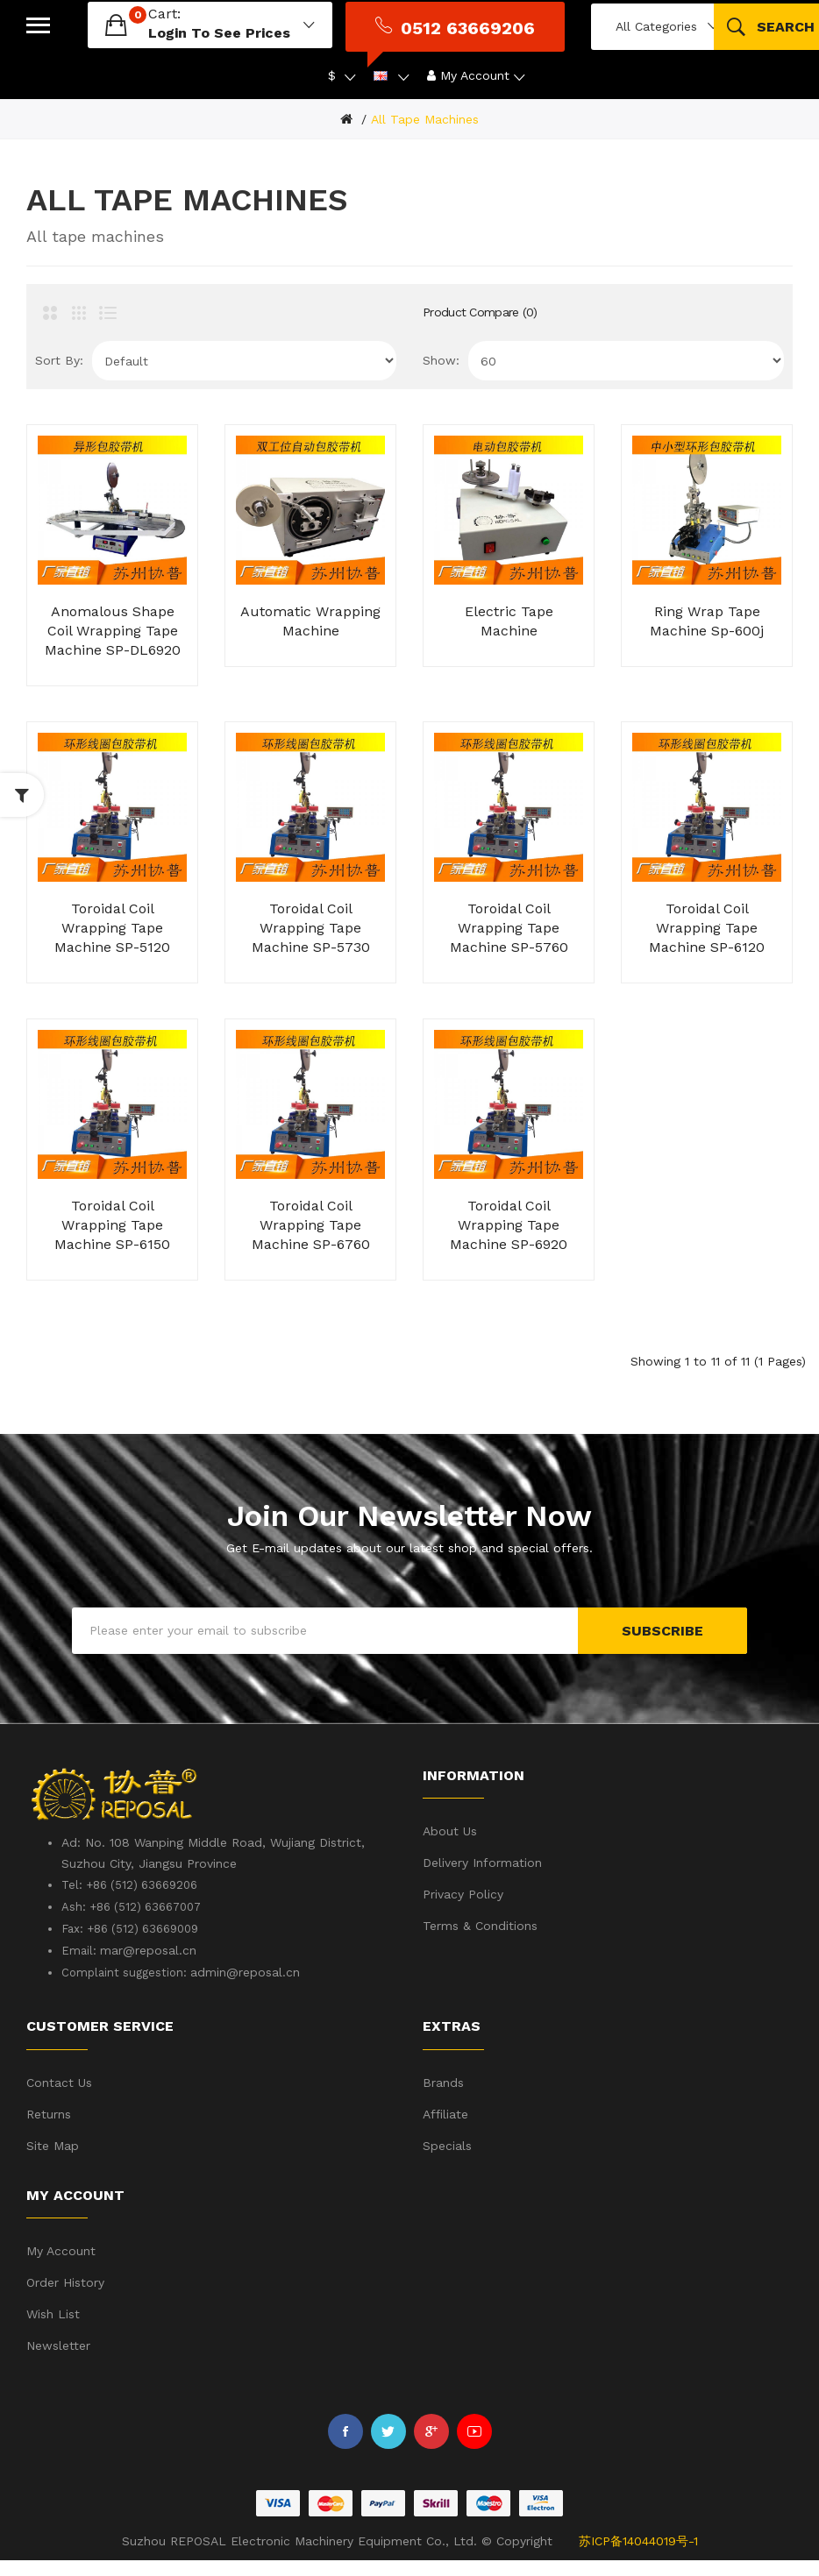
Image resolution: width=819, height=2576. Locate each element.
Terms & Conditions (480, 1926)
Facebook (345, 2431)
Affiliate (445, 2114)
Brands (443, 2083)
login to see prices (219, 33)
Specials (447, 2146)
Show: (441, 360)
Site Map (52, 2146)
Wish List (53, 2314)
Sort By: (59, 360)
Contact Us (59, 2083)
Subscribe (662, 1630)
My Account (61, 2251)
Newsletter (58, 2345)
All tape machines (425, 119)
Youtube (474, 2431)
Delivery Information (482, 1863)
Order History (65, 2282)
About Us (450, 1831)
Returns (48, 2114)
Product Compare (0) (480, 312)
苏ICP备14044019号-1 (638, 2541)
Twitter (388, 2431)
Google (431, 2431)
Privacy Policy (463, 1894)
